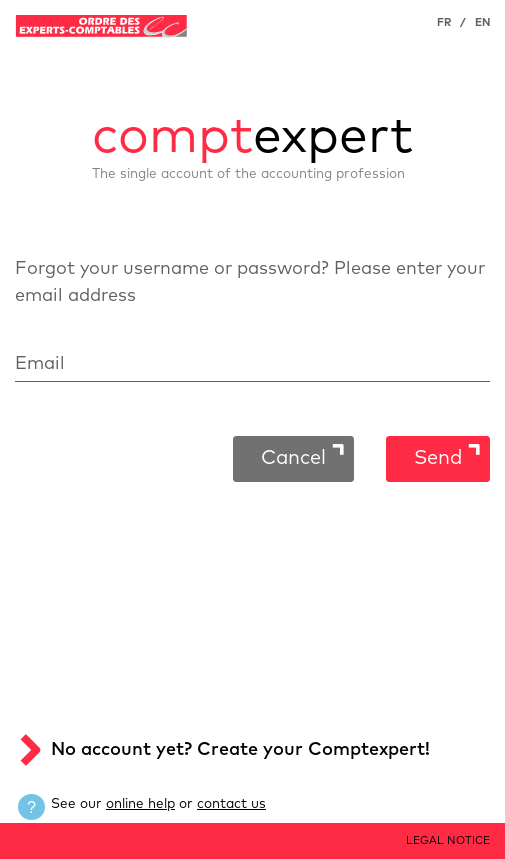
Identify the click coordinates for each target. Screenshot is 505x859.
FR (444, 22)
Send (438, 458)
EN (482, 22)
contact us (231, 804)
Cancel (293, 458)
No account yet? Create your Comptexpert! (240, 750)
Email (40, 364)
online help (140, 804)
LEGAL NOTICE (448, 840)
